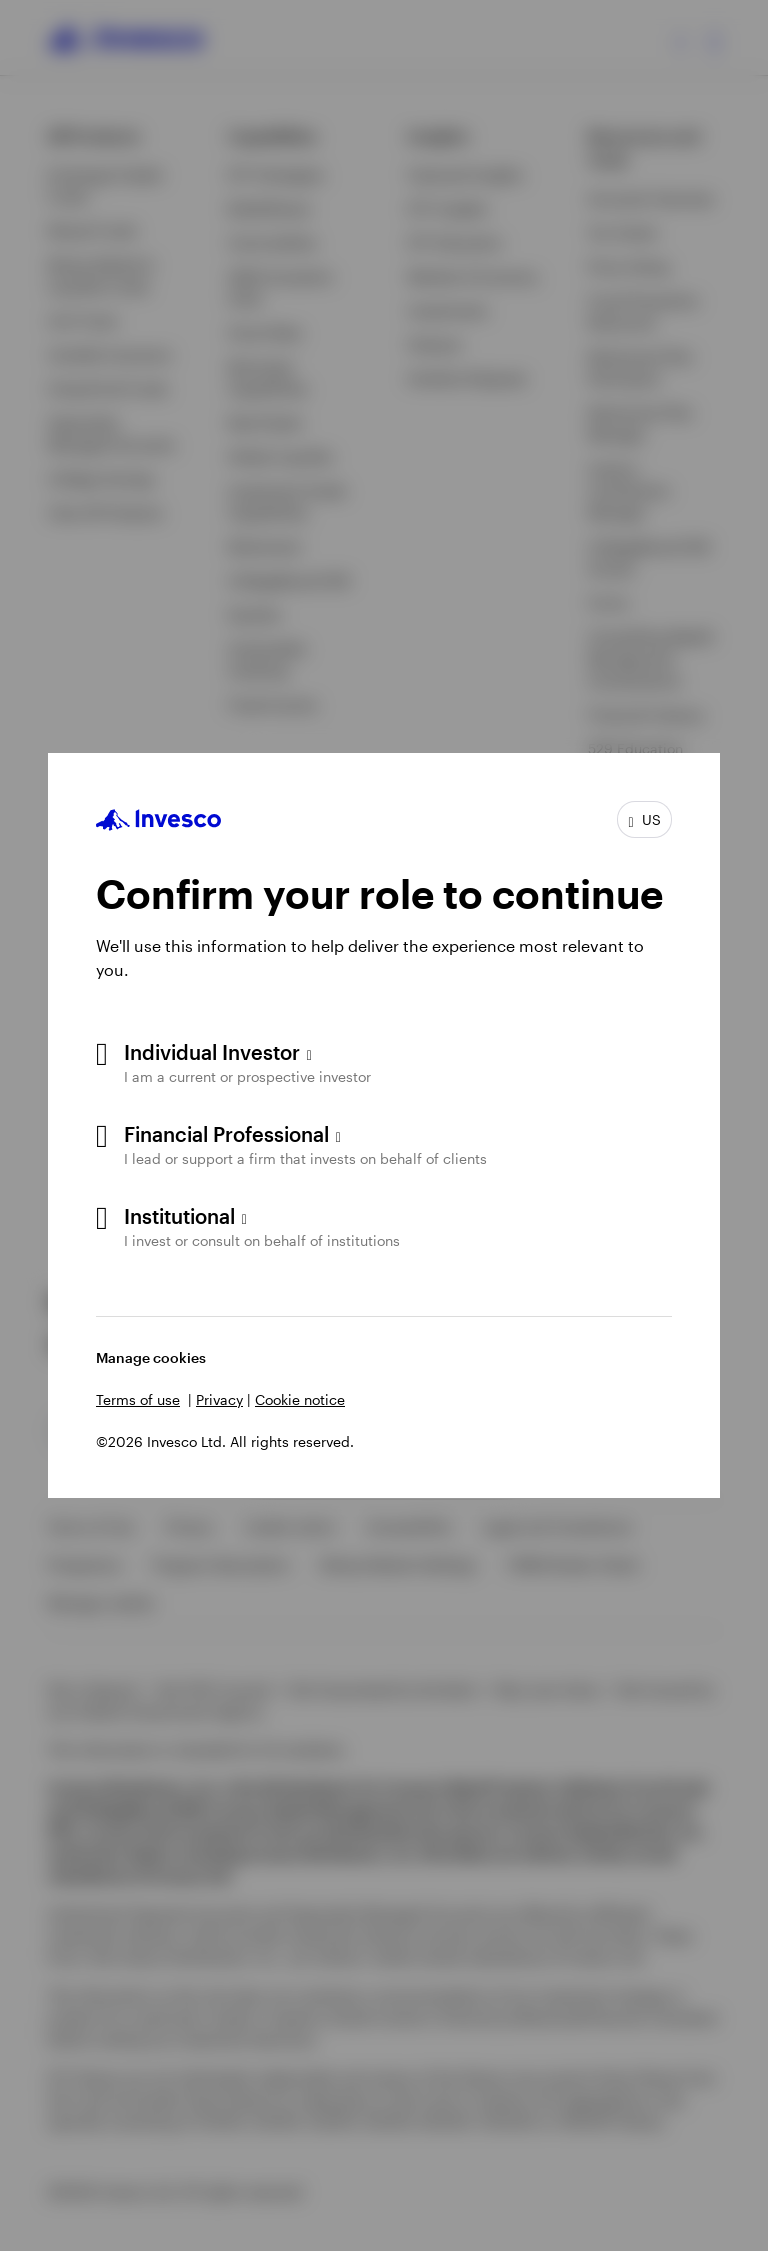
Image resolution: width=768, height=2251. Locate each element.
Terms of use (138, 1399)
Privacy (219, 1399)
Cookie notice (300, 1399)
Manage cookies (151, 1357)
